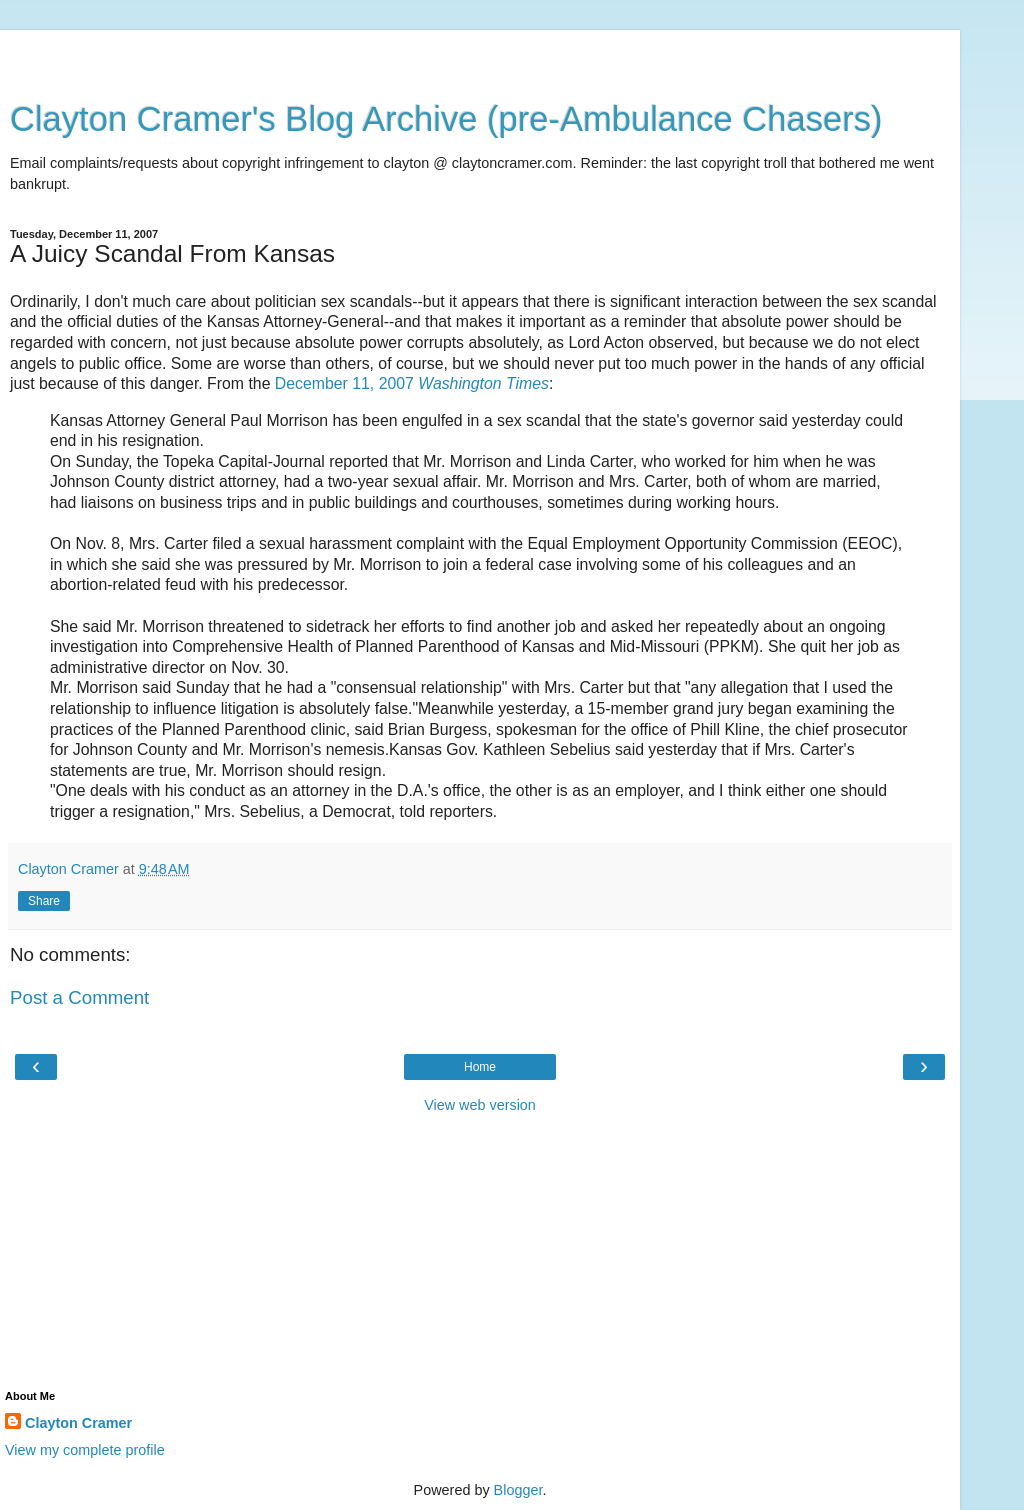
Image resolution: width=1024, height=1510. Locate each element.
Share (44, 901)
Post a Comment (79, 997)
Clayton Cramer (78, 1423)
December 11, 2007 (412, 383)
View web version (480, 1105)
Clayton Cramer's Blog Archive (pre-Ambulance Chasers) (446, 119)
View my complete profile (85, 1450)
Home (480, 1067)
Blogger (518, 1490)
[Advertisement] (480, 55)
